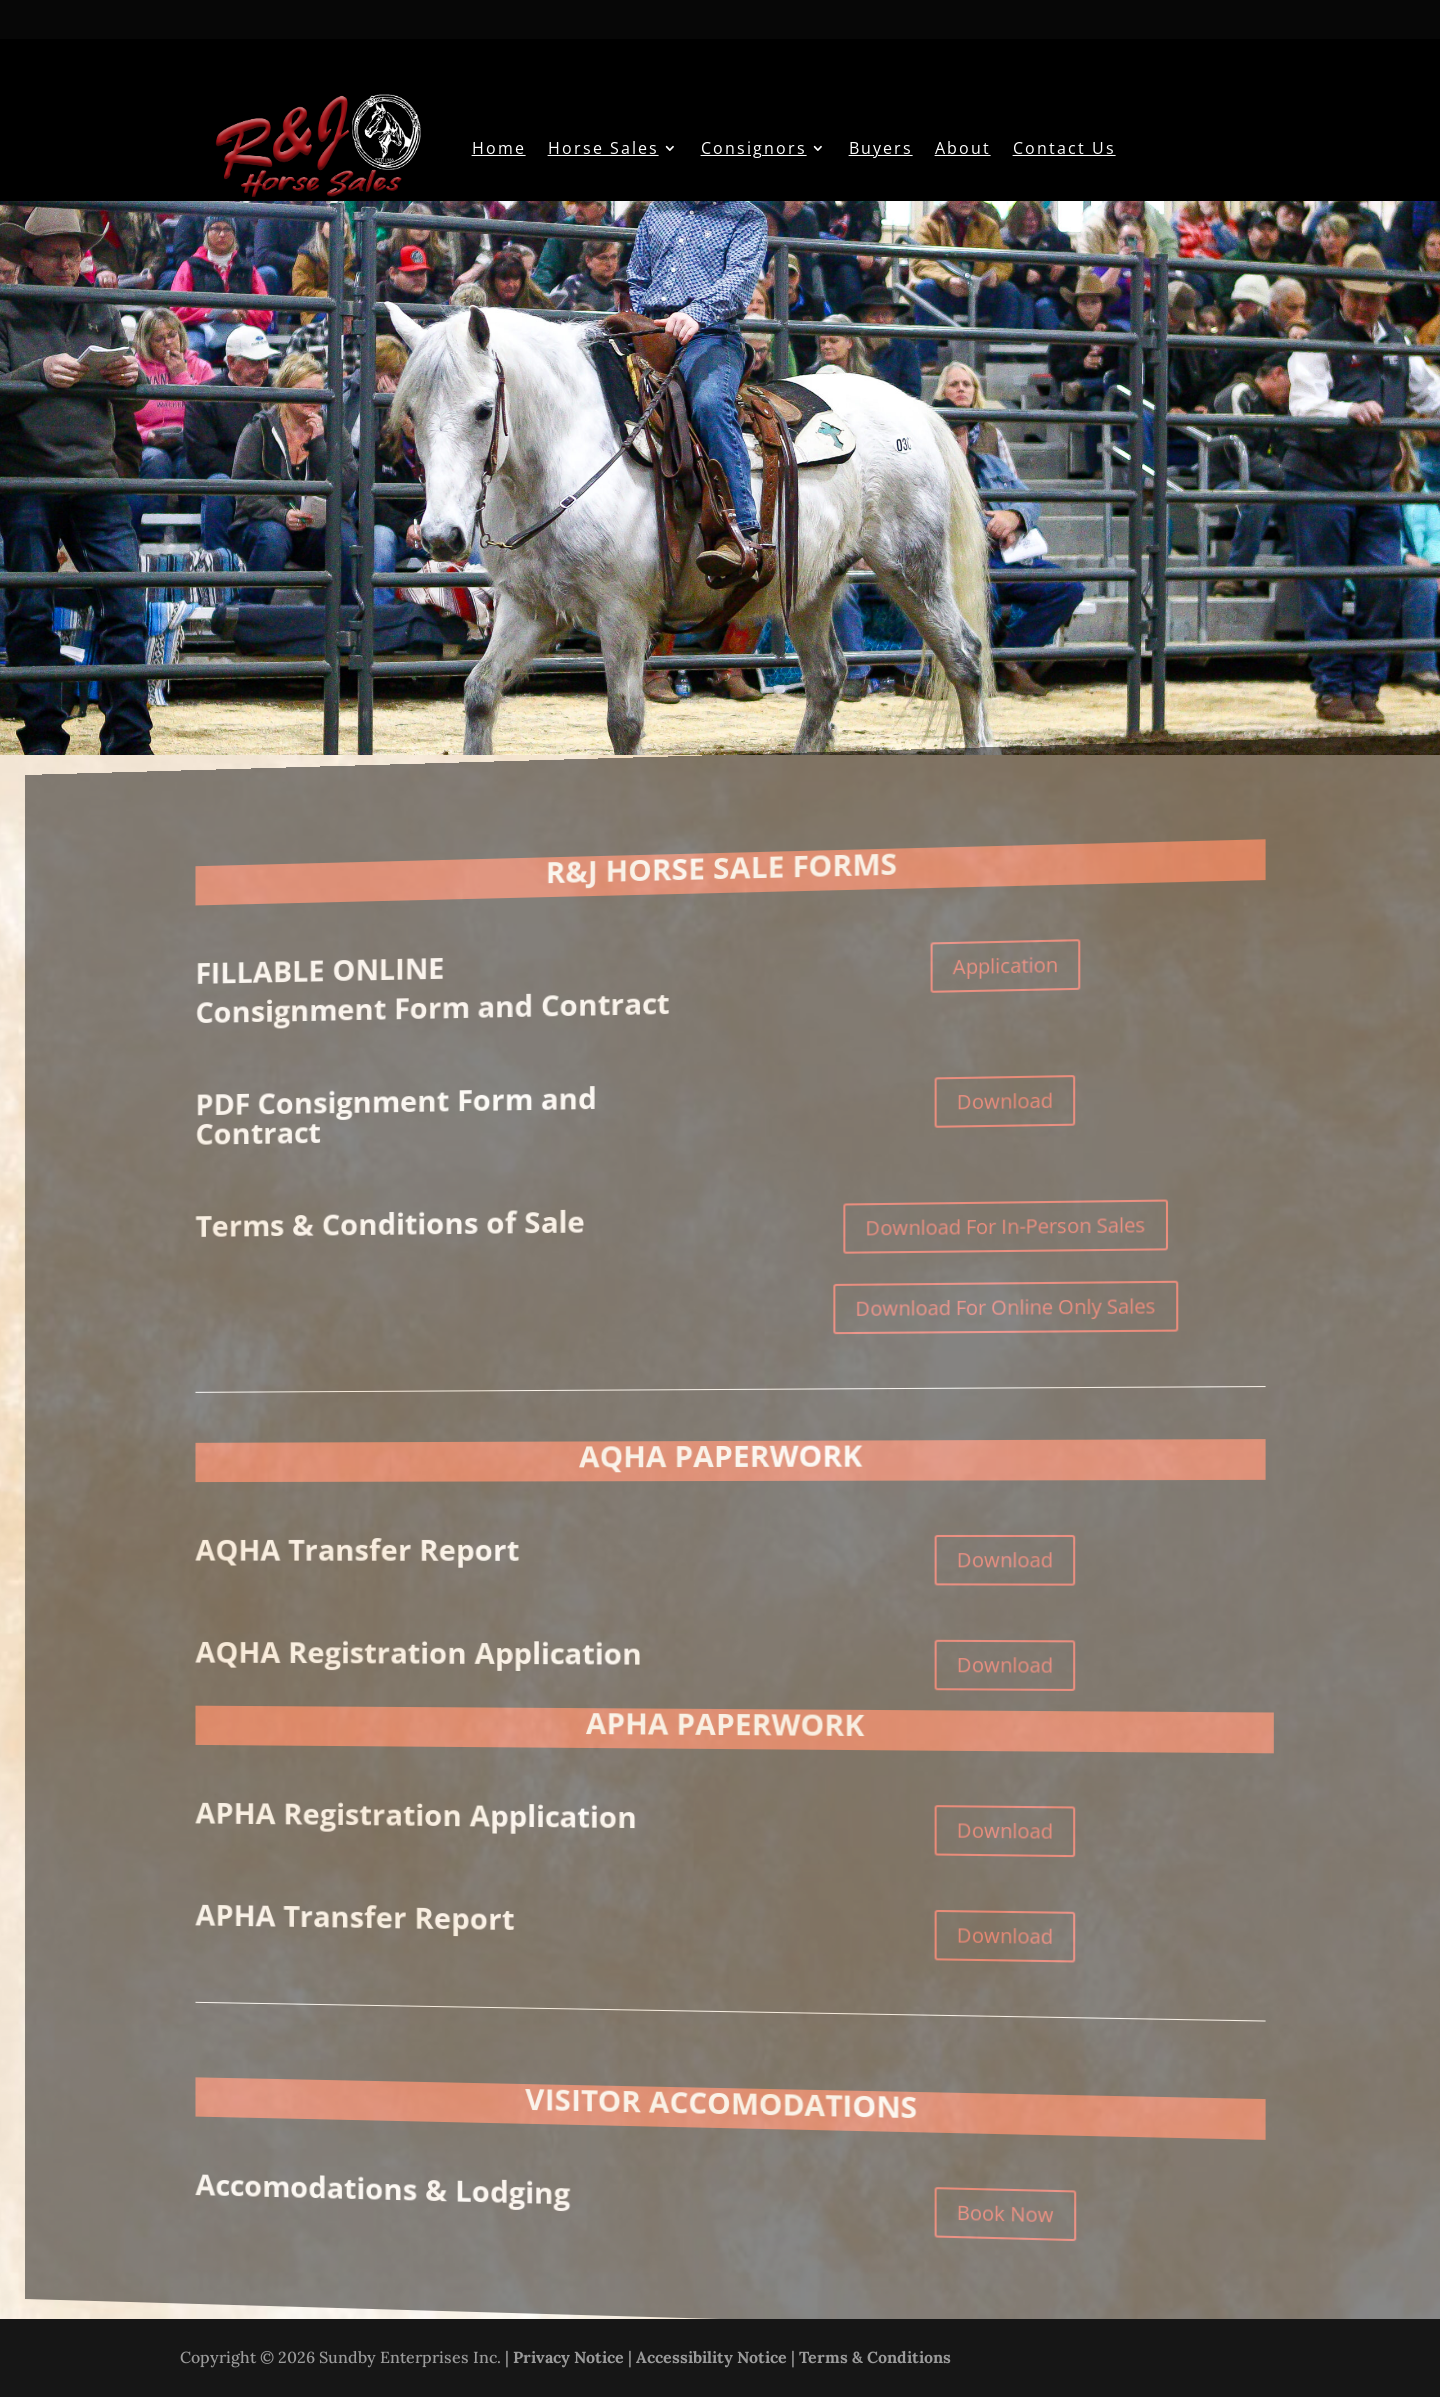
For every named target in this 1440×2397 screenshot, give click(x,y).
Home (499, 148)
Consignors (754, 148)
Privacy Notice (568, 2357)
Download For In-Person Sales (1008, 1217)
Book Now (1006, 2231)
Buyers (881, 148)
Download (1006, 1089)
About (963, 148)
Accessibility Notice (711, 2357)
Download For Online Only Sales (1008, 1300)
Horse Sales (603, 148)
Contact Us (1064, 148)
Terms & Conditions (875, 2357)
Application (1006, 951)
